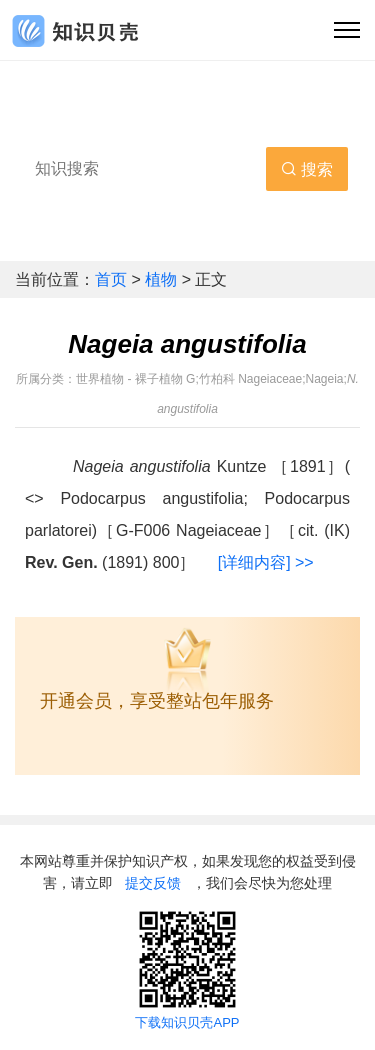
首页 (113, 279)
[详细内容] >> (266, 562)
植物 (163, 279)
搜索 (307, 169)
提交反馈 (153, 883)
